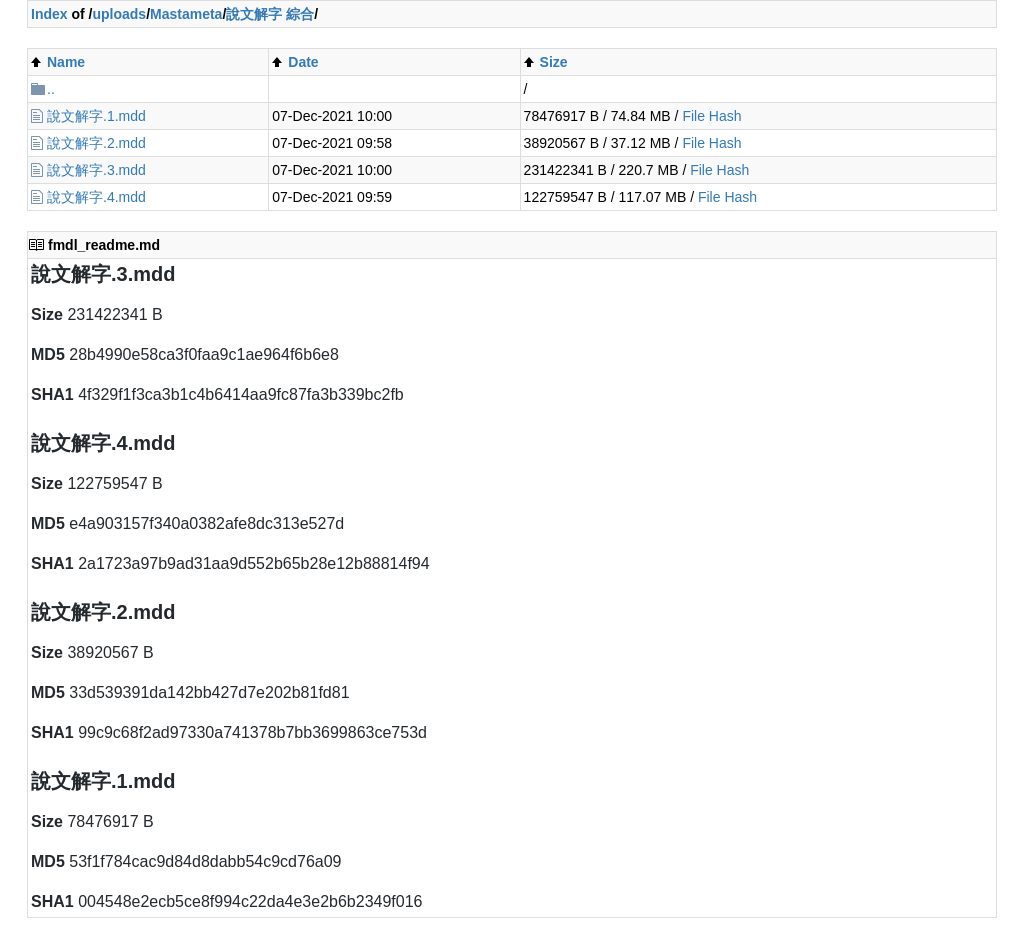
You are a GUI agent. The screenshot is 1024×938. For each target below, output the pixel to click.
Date (303, 62)
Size (554, 62)
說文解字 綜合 (270, 14)
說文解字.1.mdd (96, 116)
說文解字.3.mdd (96, 170)
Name (66, 62)
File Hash (711, 116)
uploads (119, 14)
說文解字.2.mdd (96, 143)
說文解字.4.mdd (96, 197)
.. (51, 89)
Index (49, 14)
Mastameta (186, 14)
